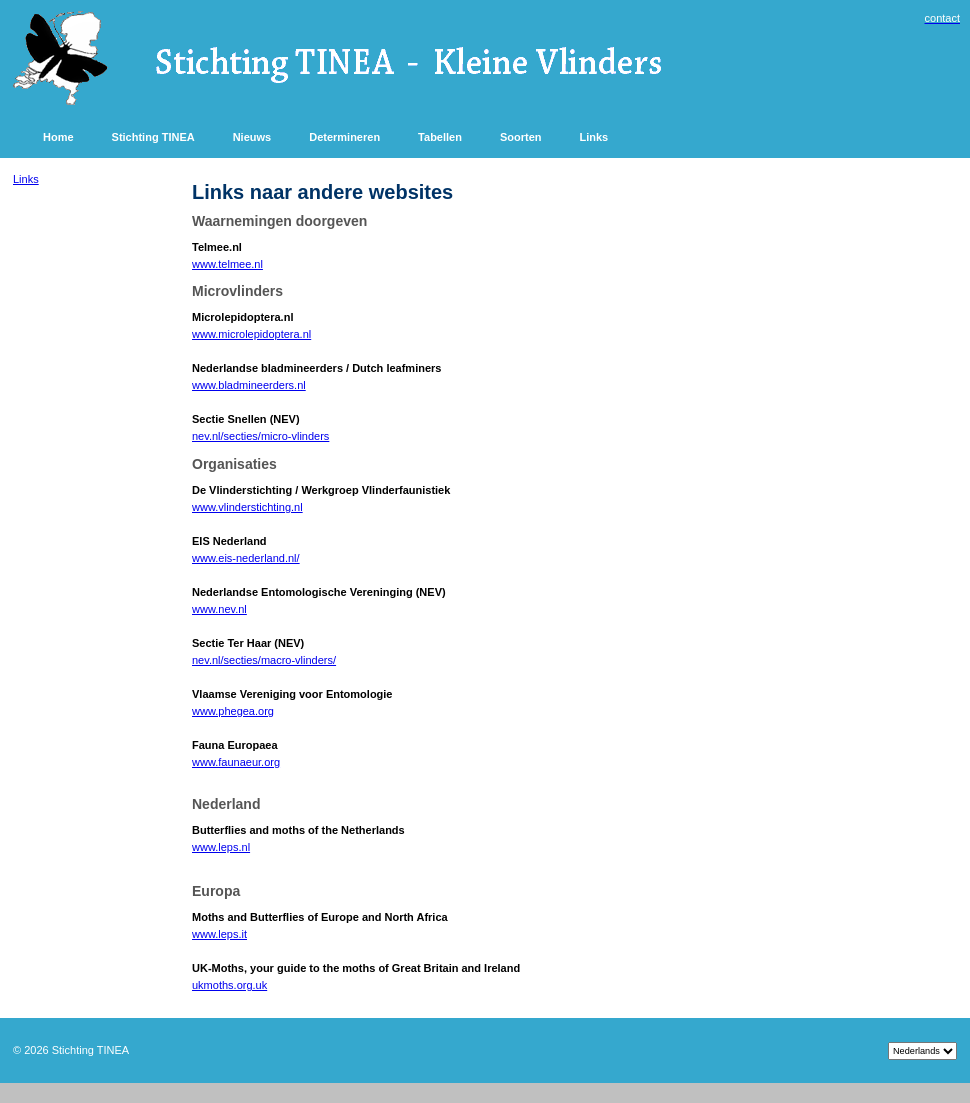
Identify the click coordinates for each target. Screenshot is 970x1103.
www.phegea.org (233, 711)
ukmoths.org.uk (229, 985)
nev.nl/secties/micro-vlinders (260, 436)
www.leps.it (219, 934)
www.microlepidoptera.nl (251, 334)
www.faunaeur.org (236, 762)
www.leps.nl (221, 847)
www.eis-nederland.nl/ (246, 558)
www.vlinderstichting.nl (247, 507)
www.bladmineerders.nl (249, 385)
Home (58, 137)
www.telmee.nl (227, 264)
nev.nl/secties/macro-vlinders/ (264, 660)
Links (26, 179)
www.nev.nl (219, 609)
